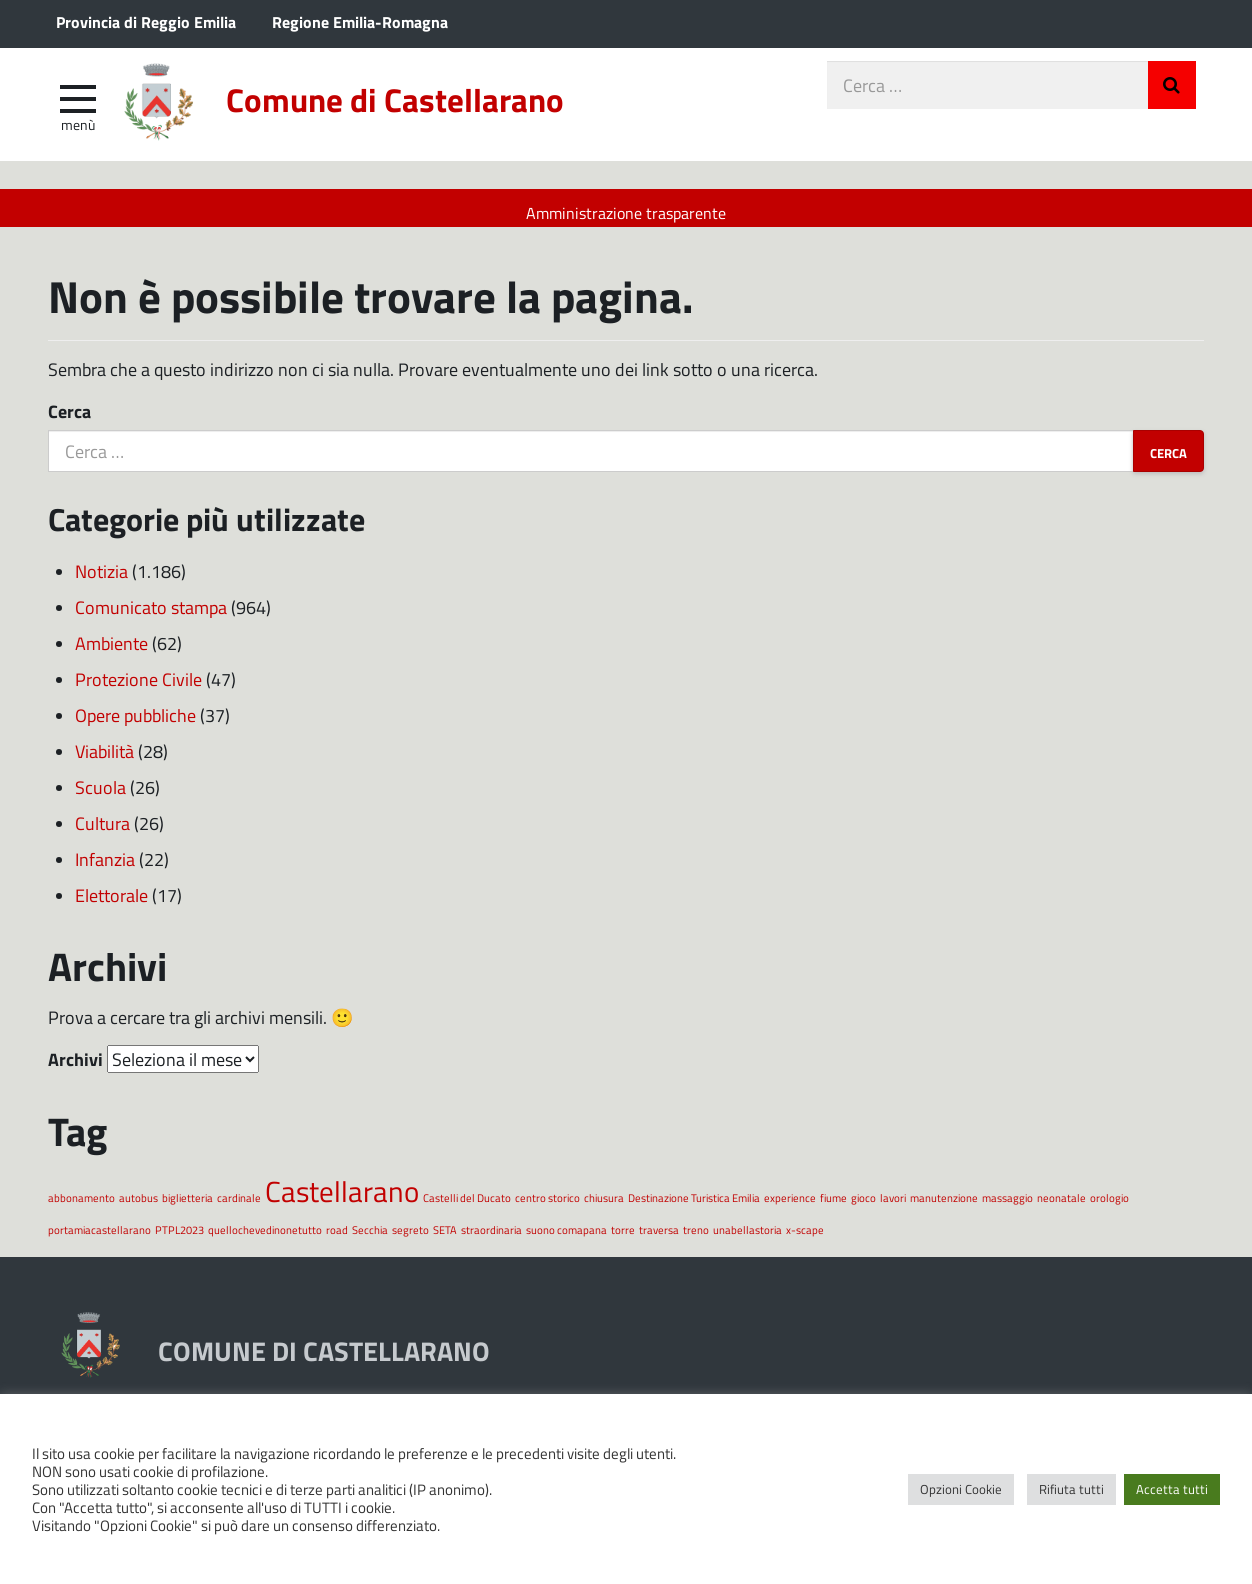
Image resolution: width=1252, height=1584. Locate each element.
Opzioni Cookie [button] (961, 1489)
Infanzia (105, 869)
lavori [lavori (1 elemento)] (893, 1207)
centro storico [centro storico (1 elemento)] (547, 1207)
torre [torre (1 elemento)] (623, 1240)
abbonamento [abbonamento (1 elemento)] (81, 1207)
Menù (78, 133)
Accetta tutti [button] (1172, 1489)
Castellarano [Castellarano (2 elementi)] (342, 1200)
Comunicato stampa (151, 617)
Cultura (102, 833)
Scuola (100, 797)
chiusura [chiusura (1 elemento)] (604, 1207)
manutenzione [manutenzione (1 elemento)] (944, 1207)
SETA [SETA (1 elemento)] (445, 1240)
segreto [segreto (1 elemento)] (410, 1240)
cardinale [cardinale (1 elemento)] (239, 1207)
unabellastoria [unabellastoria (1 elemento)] (747, 1240)
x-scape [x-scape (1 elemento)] (805, 1240)
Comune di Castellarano (434, 112)
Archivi (75, 1069)
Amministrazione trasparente (626, 212)
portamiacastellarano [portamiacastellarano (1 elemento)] (99, 1240)
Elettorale (111, 905)
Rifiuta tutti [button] (1071, 1489)
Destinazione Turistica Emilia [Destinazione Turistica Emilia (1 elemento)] (694, 1207)
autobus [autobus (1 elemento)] (138, 1207)
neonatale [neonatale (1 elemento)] (1061, 1207)
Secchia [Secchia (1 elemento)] (370, 1240)
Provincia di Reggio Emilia (146, 21)
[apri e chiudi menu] (78, 106)
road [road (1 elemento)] (337, 1240)
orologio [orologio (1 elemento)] (1109, 1207)
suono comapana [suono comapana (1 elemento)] (566, 1240)
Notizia (101, 581)
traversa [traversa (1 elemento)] (659, 1240)
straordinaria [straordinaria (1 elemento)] (491, 1240)
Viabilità (104, 761)
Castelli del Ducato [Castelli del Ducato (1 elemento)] (467, 1207)
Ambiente (111, 653)
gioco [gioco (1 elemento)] (863, 1207)
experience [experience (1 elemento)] (790, 1207)
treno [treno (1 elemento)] (696, 1240)
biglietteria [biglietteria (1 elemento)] (187, 1207)
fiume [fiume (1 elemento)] (833, 1207)
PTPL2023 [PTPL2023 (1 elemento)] (179, 1240)
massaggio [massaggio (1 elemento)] (1007, 1207)
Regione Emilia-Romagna (360, 21)
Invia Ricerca (1172, 94)
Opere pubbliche (135, 725)
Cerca (69, 422)
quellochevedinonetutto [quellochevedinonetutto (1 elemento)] (265, 1240)
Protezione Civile (138, 689)
